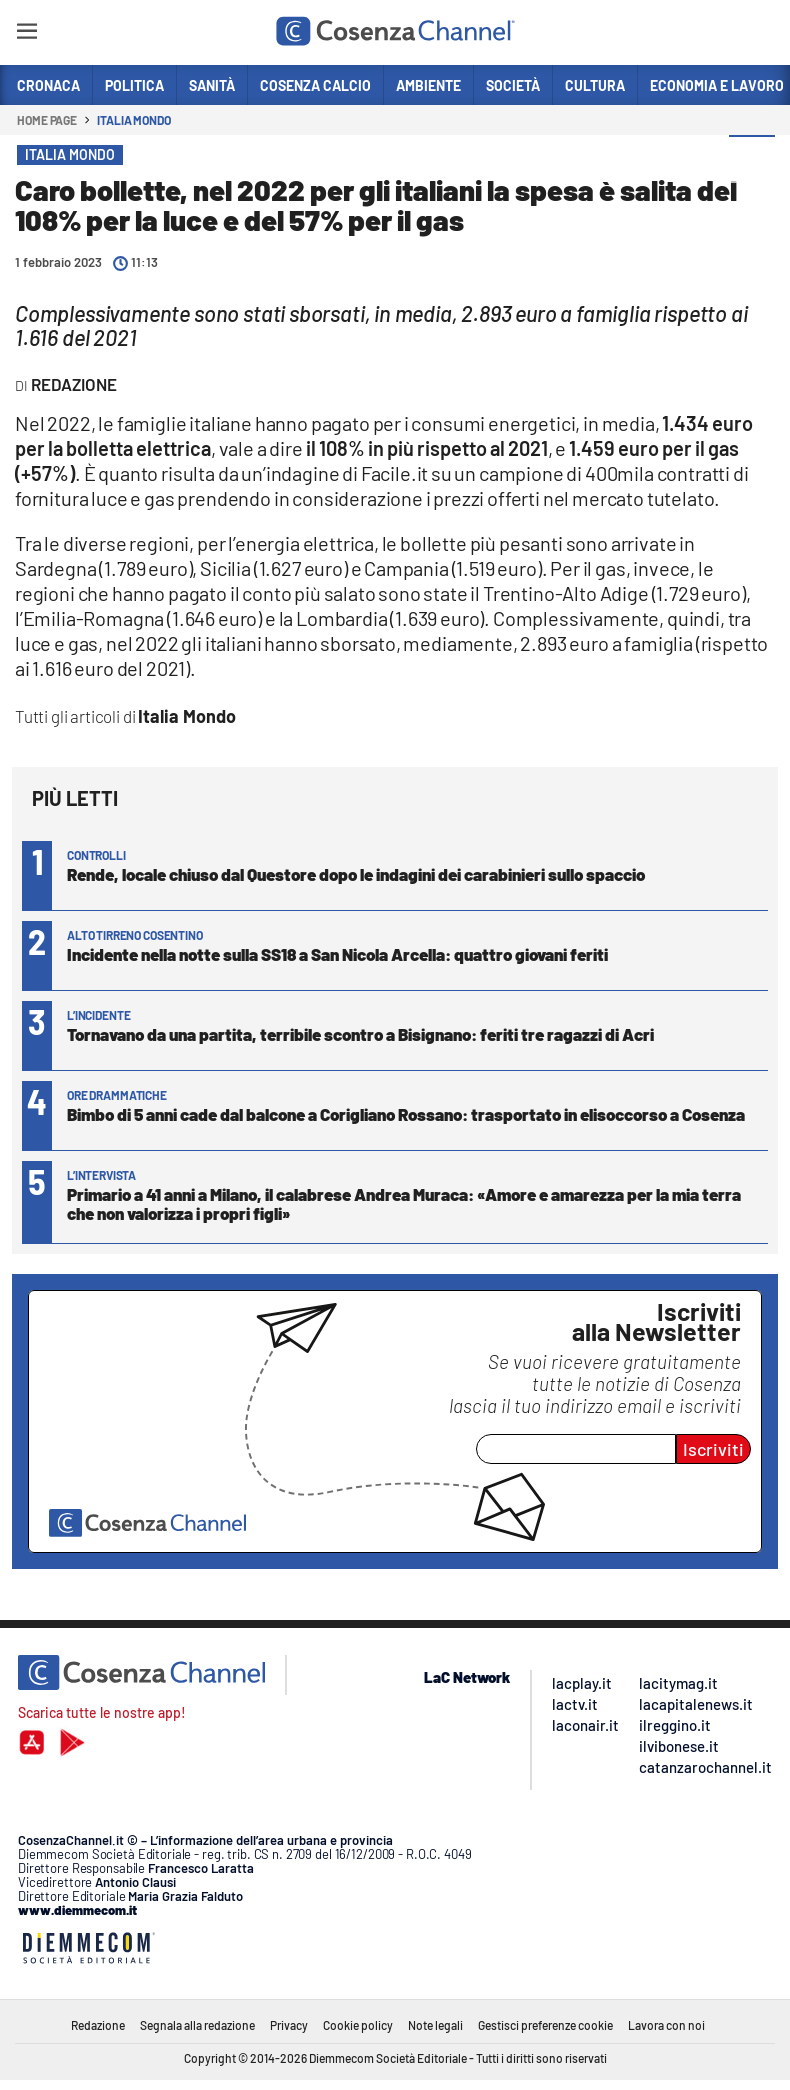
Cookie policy (358, 2025)
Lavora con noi (666, 2025)
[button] (752, 159)
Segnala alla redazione (197, 2025)
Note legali (435, 2025)
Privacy (289, 2025)
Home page (47, 120)
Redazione (98, 2025)
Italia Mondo (134, 120)
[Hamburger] (26, 34)
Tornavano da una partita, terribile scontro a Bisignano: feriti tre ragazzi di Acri (360, 1034)
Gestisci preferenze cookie (545, 2025)
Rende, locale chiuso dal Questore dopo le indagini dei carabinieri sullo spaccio (356, 874)
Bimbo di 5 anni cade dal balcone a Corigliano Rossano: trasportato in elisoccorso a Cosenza (406, 1114)
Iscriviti (713, 1449)
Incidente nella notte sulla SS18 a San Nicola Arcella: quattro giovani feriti (337, 954)
